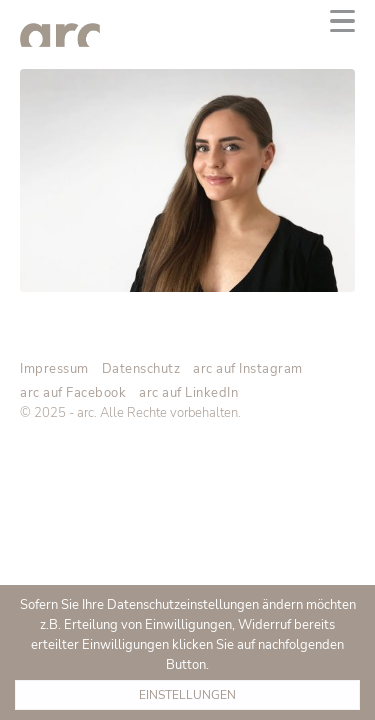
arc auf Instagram (248, 369)
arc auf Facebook (73, 393)
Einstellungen (187, 695)
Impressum (54, 369)
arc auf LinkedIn (188, 393)
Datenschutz (141, 369)
